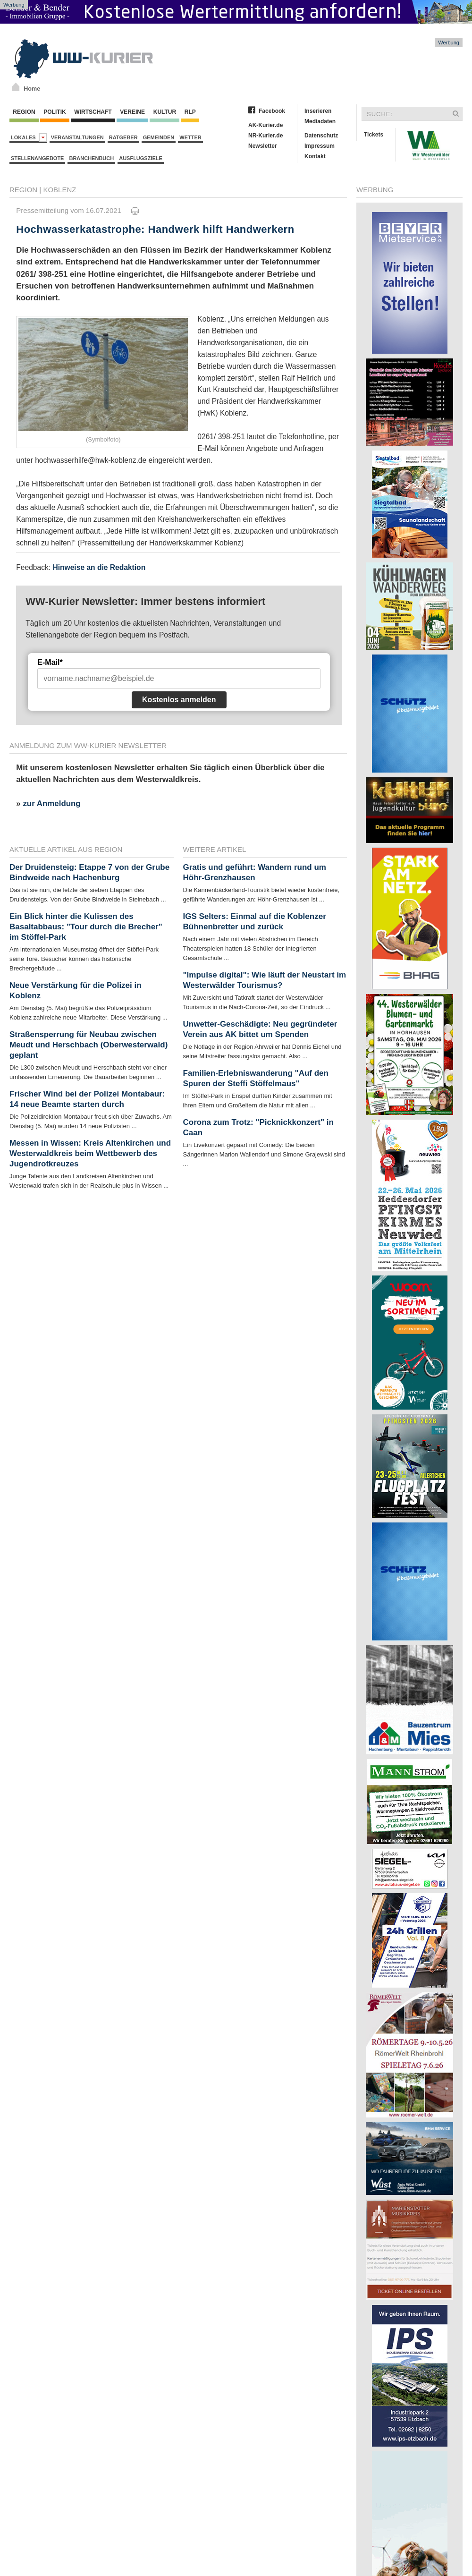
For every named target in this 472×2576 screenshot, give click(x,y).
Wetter (190, 137)
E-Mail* (49, 662)
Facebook (272, 111)
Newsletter (262, 146)
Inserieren (317, 111)
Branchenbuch (91, 158)
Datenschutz (321, 135)
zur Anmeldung (51, 803)
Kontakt (315, 156)
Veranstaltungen (77, 137)
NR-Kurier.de (265, 135)
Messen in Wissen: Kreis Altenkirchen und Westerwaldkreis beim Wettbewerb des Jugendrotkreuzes (90, 1153)
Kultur (164, 112)
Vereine (132, 112)
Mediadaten (320, 121)
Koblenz (59, 190)
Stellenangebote (37, 158)
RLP (190, 112)
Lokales (29, 137)
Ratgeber (123, 137)
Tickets (373, 134)
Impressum (319, 146)
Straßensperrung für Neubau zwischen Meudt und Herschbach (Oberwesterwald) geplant (88, 1045)
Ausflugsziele (140, 158)
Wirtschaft (93, 112)
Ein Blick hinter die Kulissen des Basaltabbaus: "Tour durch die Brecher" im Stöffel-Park (85, 927)
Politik (54, 112)
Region (24, 112)
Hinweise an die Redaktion (98, 567)
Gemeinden (159, 137)
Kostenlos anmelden (179, 700)
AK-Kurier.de (265, 125)
